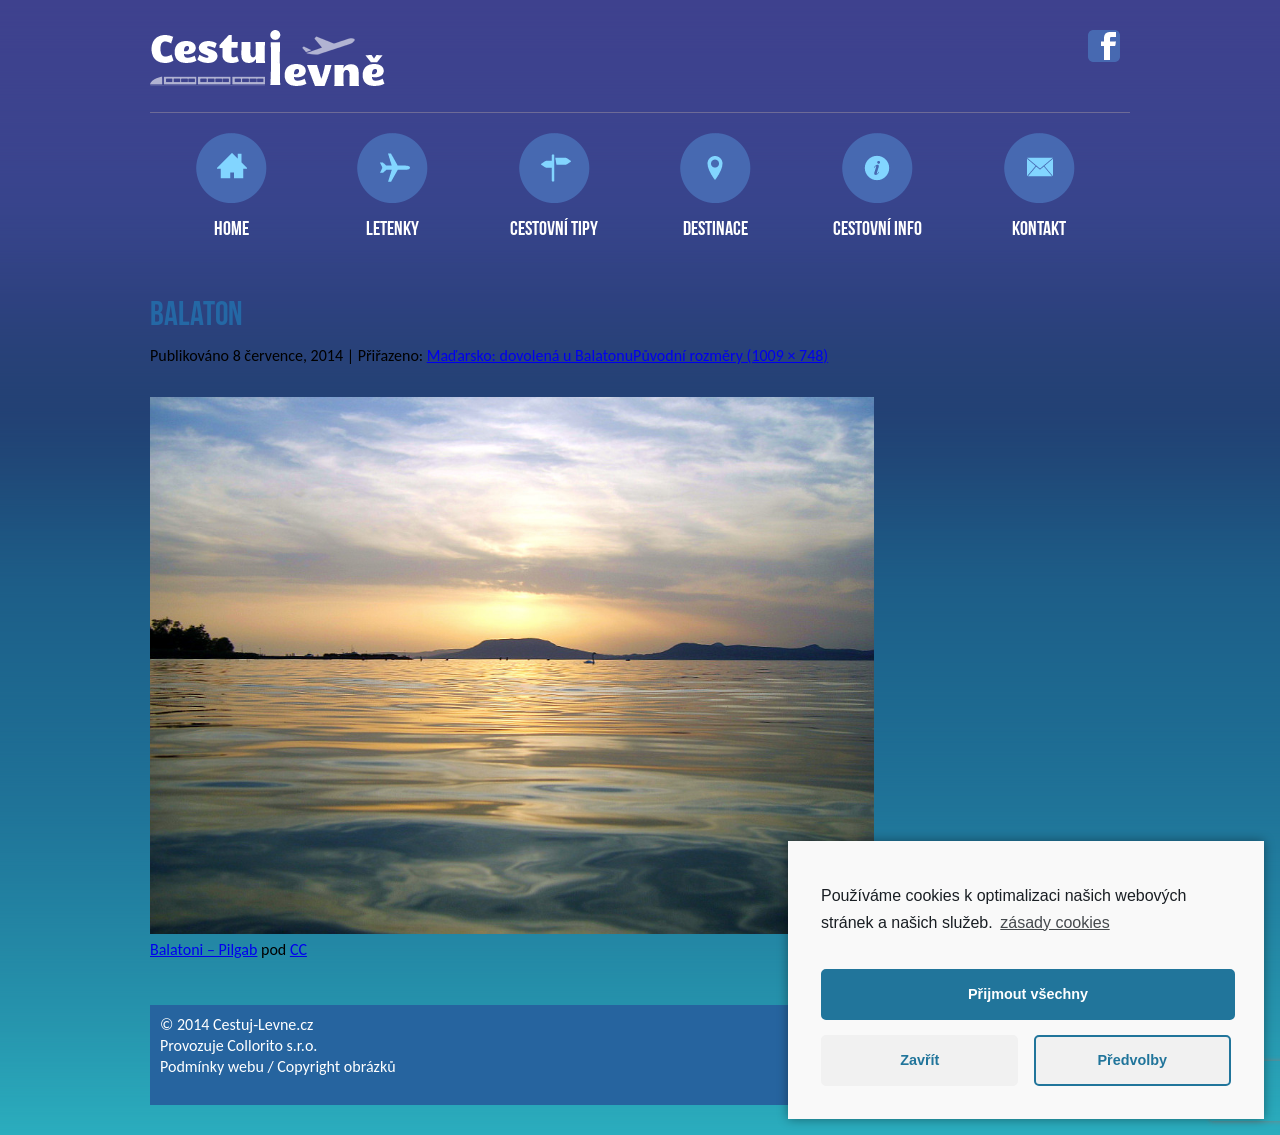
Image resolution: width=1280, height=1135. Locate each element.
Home (231, 220)
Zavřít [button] (919, 1060)
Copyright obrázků (336, 1066)
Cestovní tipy (554, 220)
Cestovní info (877, 220)
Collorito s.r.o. (272, 1045)
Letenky (392, 220)
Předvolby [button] (1132, 1060)
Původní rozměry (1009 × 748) (730, 355)
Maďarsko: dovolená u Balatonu (530, 355)
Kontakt (1039, 220)
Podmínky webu (212, 1066)
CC (298, 949)
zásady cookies (1054, 922)
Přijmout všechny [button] (1028, 994)
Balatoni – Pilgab (203, 949)
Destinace (715, 220)
